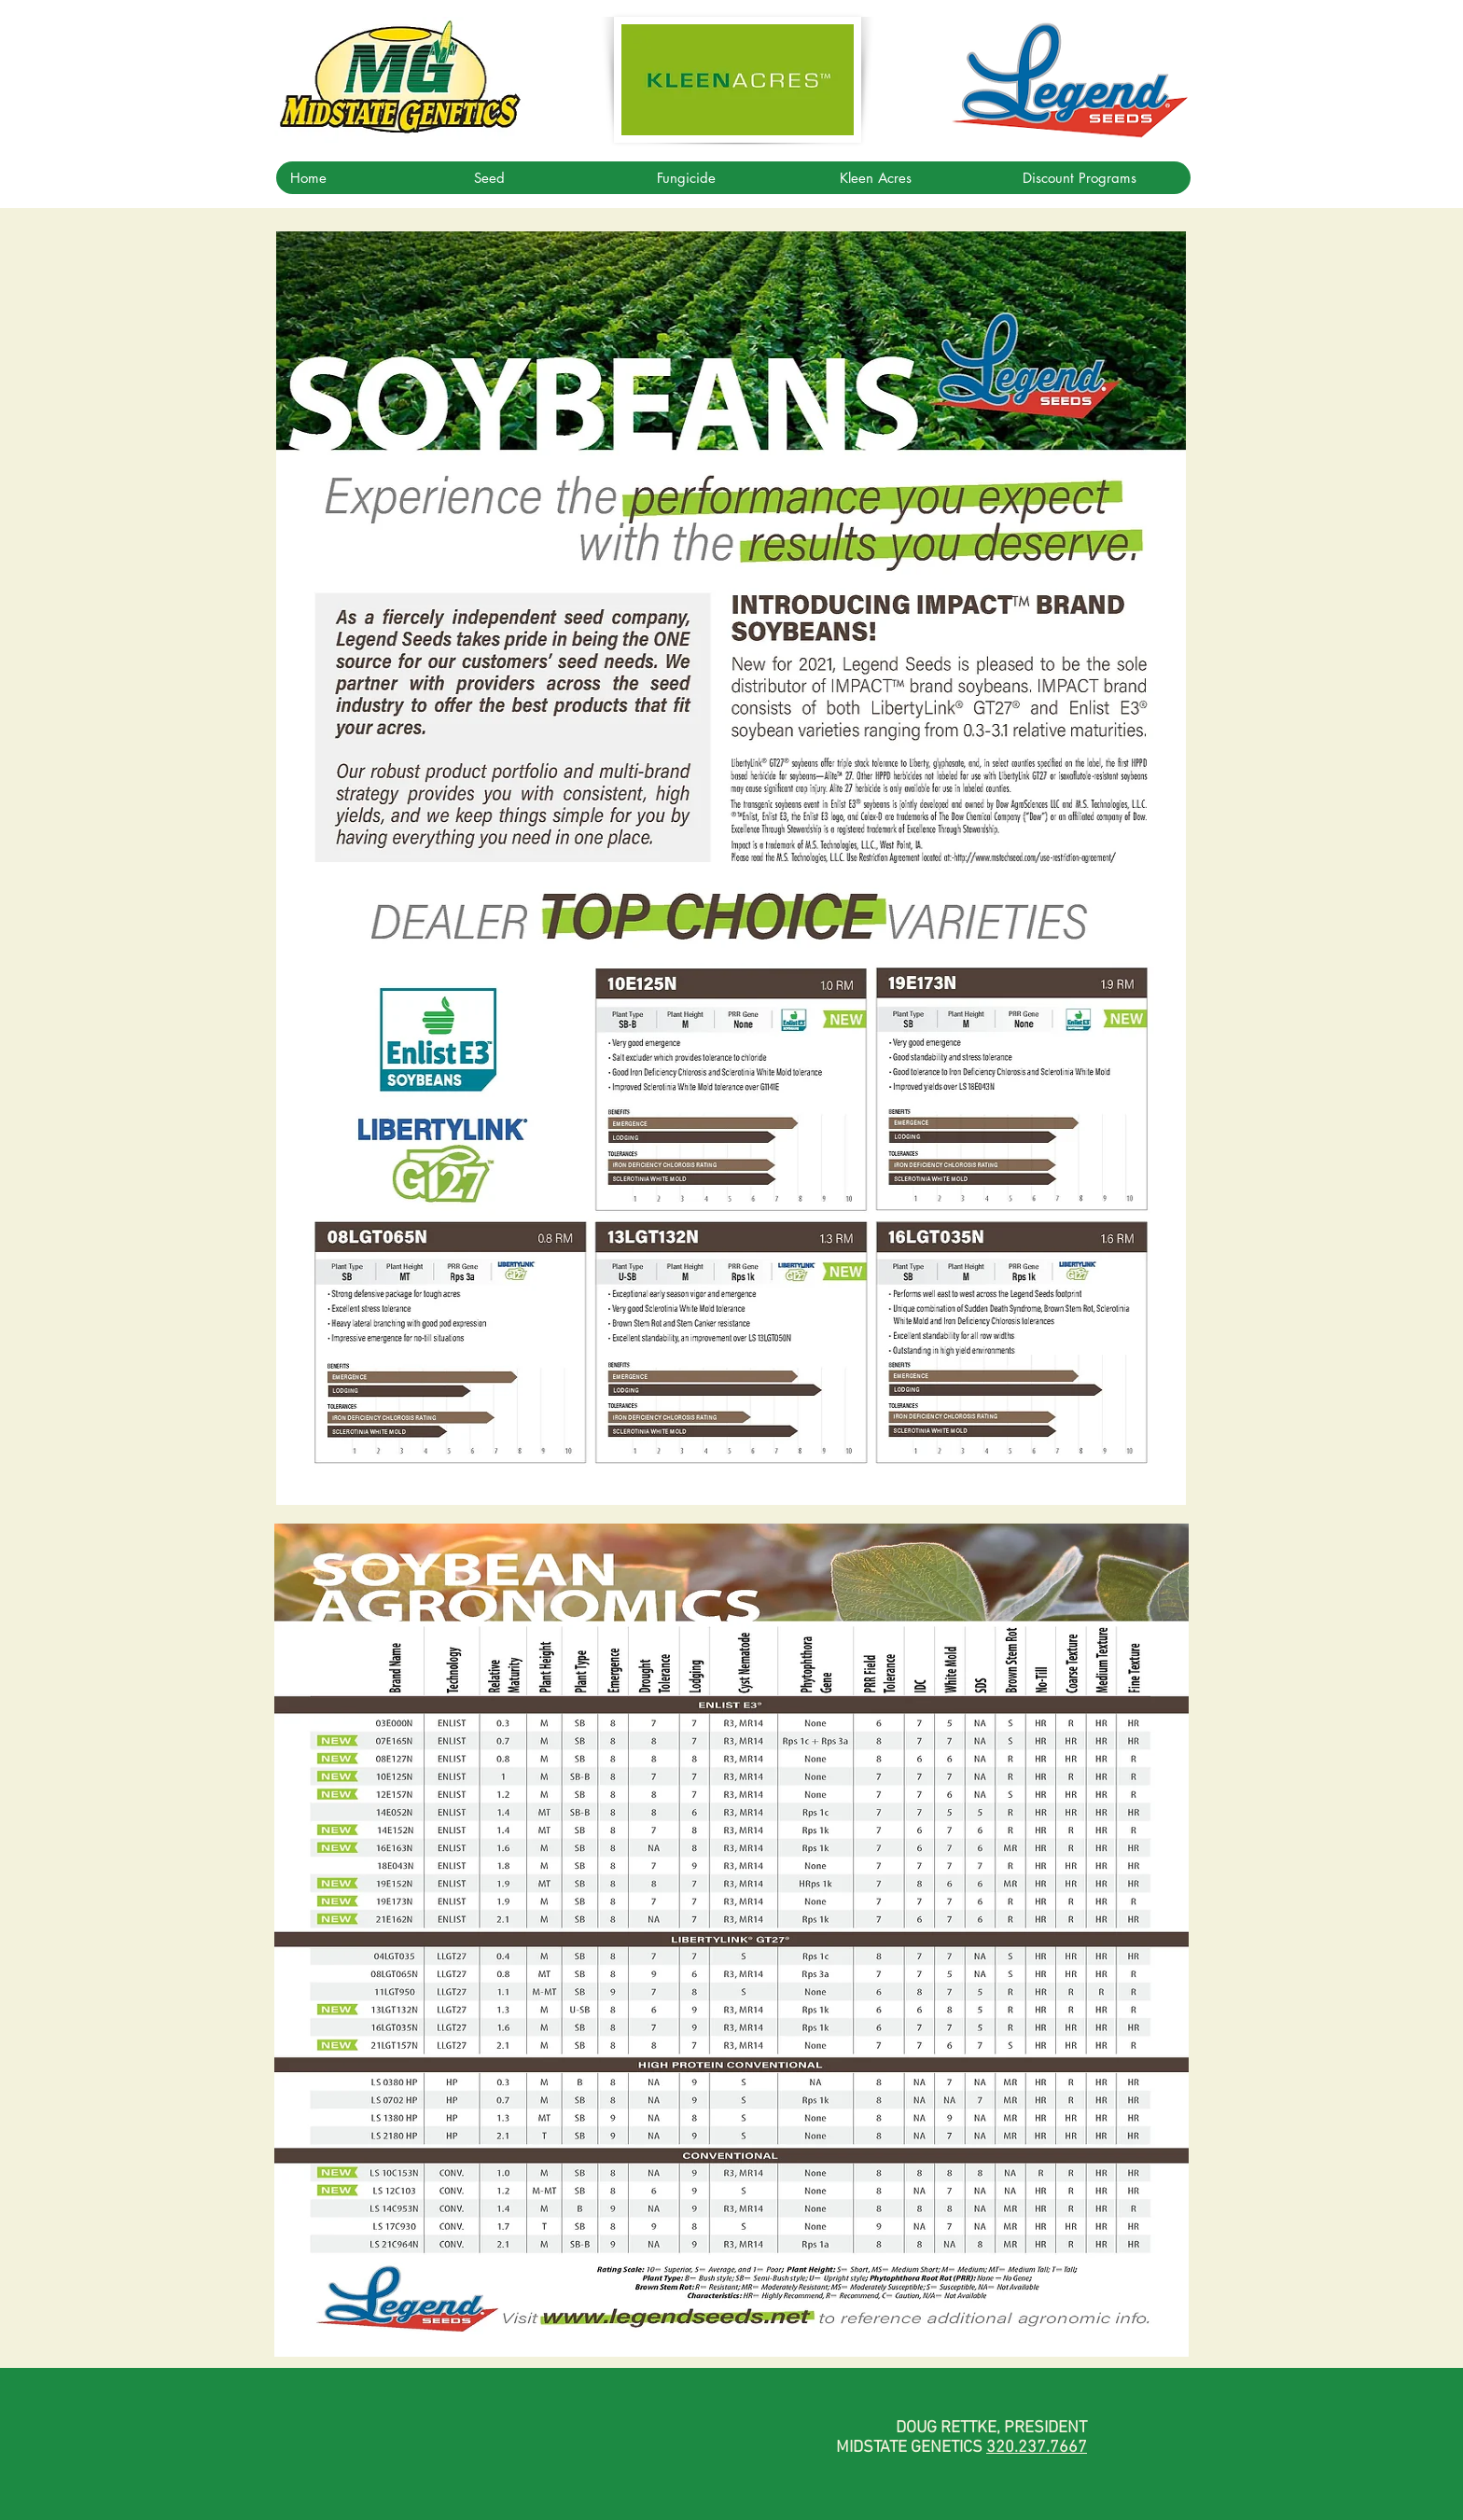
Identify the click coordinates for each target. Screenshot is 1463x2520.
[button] (550, 177)
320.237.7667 (1036, 2447)
